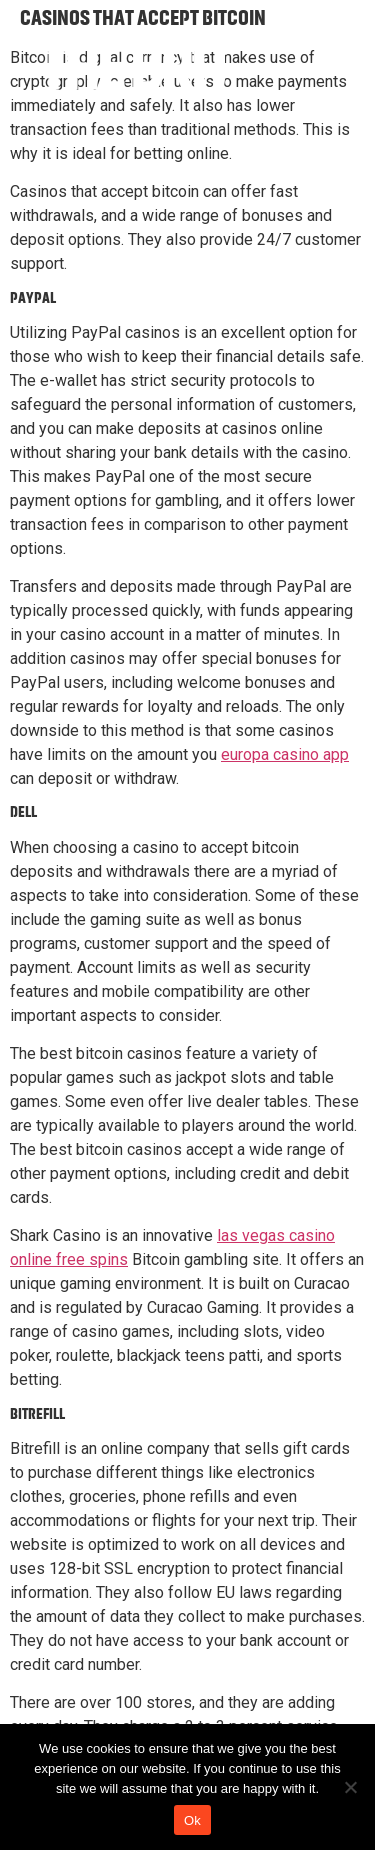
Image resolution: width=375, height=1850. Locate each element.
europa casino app (285, 754)
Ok (192, 1820)
